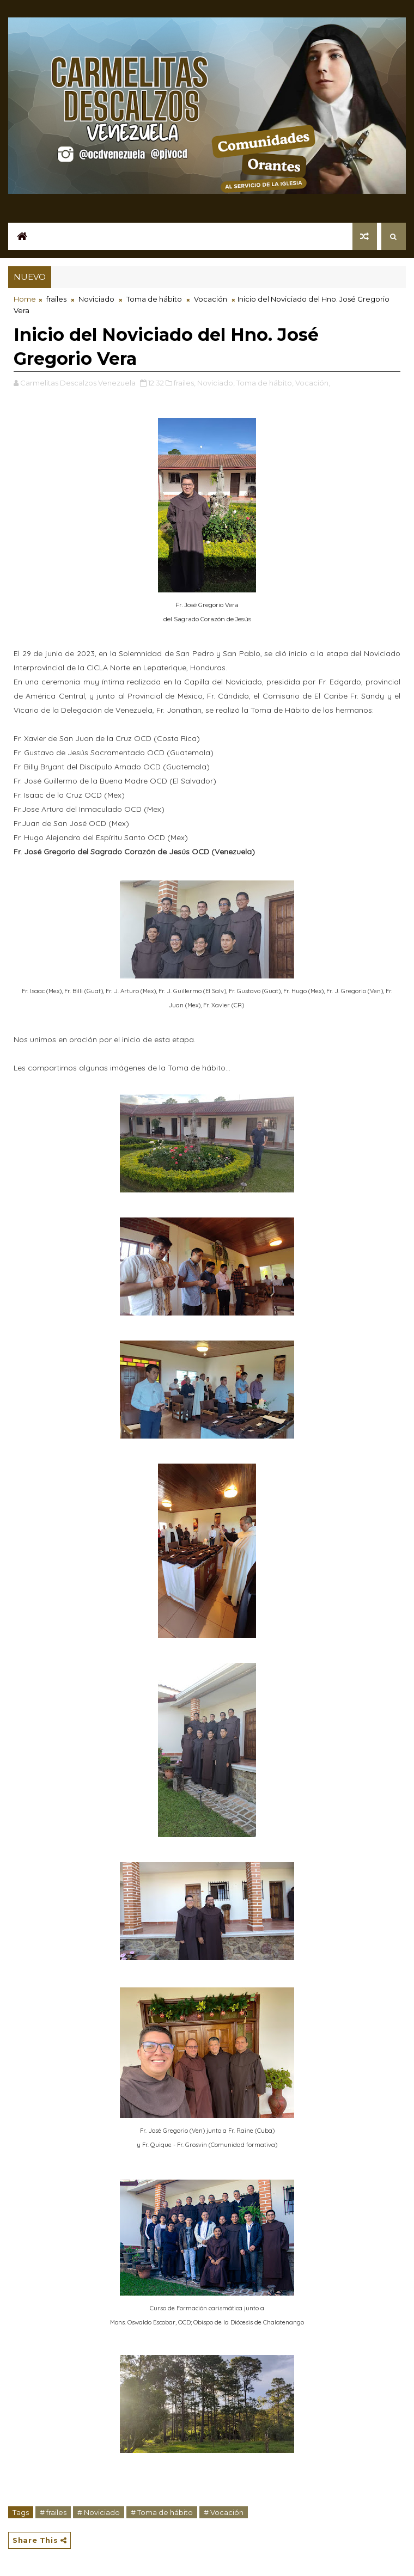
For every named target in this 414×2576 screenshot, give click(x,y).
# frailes (53, 2512)
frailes (56, 299)
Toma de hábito (154, 299)
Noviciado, (216, 382)
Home (25, 299)
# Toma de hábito (162, 2512)
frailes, (185, 382)
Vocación (210, 299)
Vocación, (312, 382)
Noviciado (96, 299)
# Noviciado (98, 2512)
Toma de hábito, (265, 382)
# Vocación (223, 2512)
